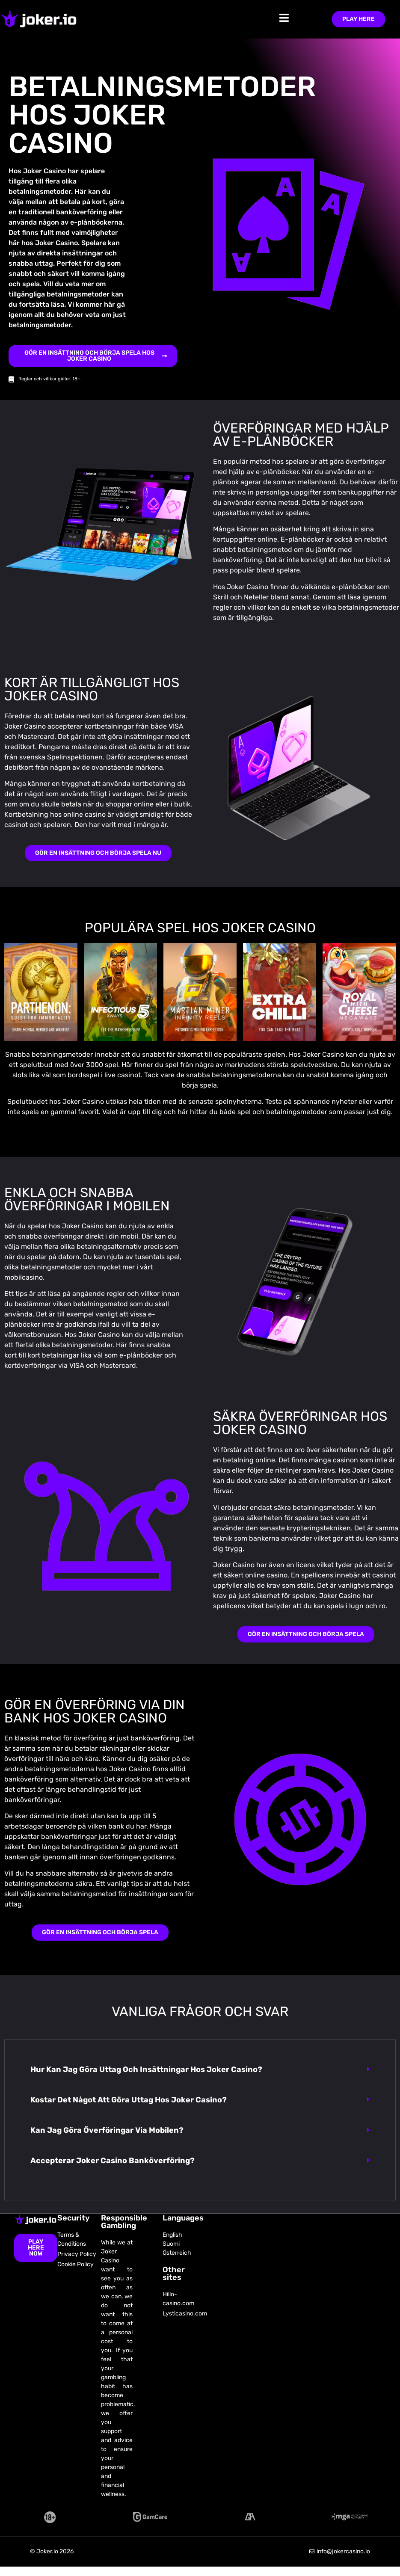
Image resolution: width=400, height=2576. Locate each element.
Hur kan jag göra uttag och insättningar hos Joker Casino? (146, 2069)
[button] (200, 2069)
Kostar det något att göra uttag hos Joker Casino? (128, 2100)
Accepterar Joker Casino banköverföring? (112, 2160)
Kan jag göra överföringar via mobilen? (107, 2130)
